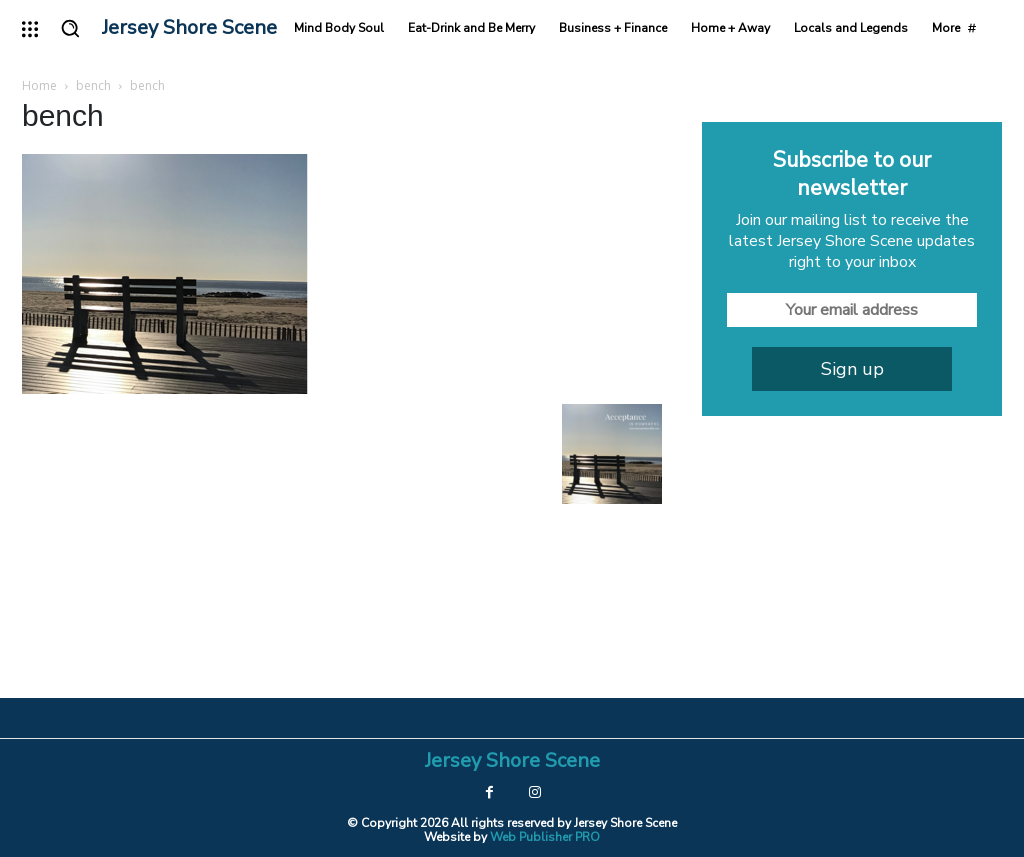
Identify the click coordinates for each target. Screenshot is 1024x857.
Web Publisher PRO (545, 837)
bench (93, 85)
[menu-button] (30, 29)
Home (39, 85)
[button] (70, 28)
